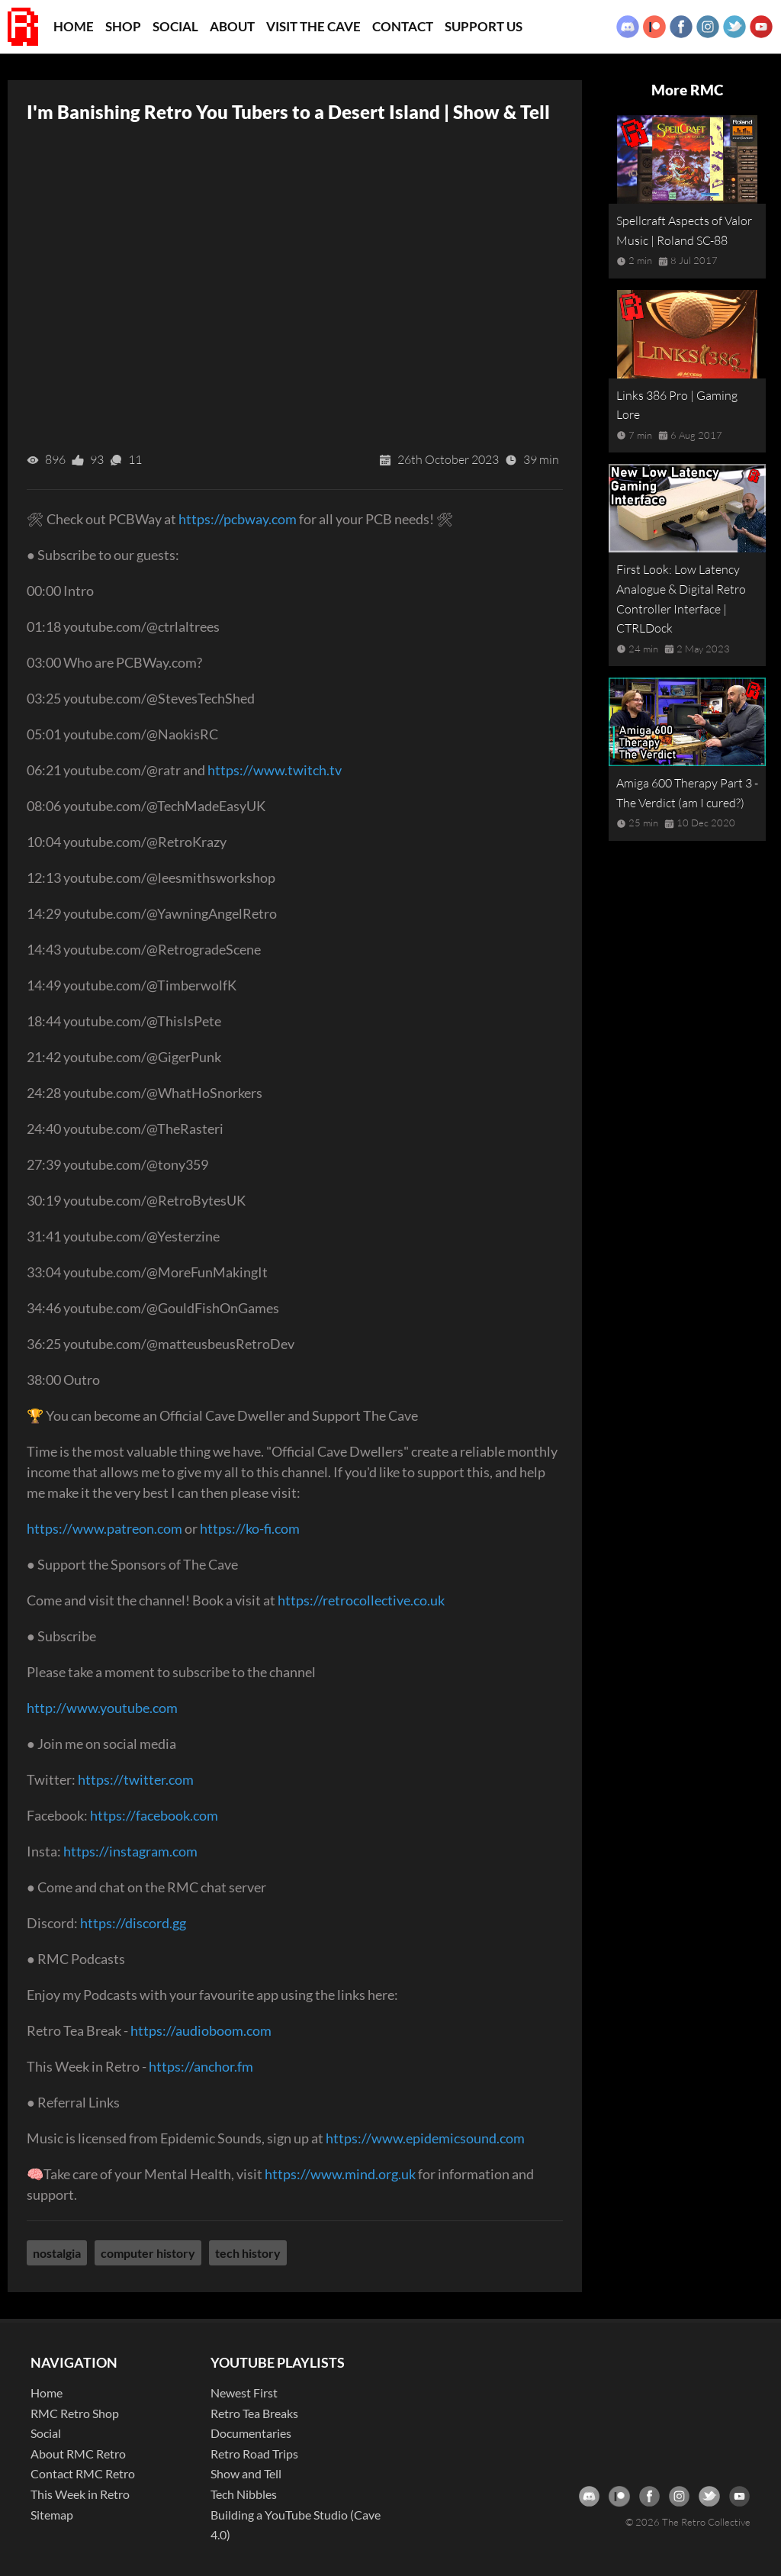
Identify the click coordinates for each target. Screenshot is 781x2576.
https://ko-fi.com (250, 1528)
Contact (402, 26)
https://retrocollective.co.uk (361, 1600)
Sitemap (52, 2514)
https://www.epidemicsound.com (425, 2138)
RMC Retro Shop (75, 2413)
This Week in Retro (80, 2494)
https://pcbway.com (237, 518)
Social (175, 26)
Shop (123, 26)
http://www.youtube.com (102, 1707)
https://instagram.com (130, 1851)
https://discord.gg (133, 1922)
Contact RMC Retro (83, 2473)
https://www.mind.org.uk (340, 2173)
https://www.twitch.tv (274, 770)
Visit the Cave (313, 26)
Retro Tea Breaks (254, 2413)
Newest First (244, 2392)
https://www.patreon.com (104, 1528)
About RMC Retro (78, 2453)
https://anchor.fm (201, 2066)
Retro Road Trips (254, 2453)
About (232, 26)
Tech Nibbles (244, 2494)
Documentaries (251, 2433)
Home (73, 26)
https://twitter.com (136, 1779)
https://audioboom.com (201, 2030)
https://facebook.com (154, 1815)
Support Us (483, 26)
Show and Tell (246, 2473)
